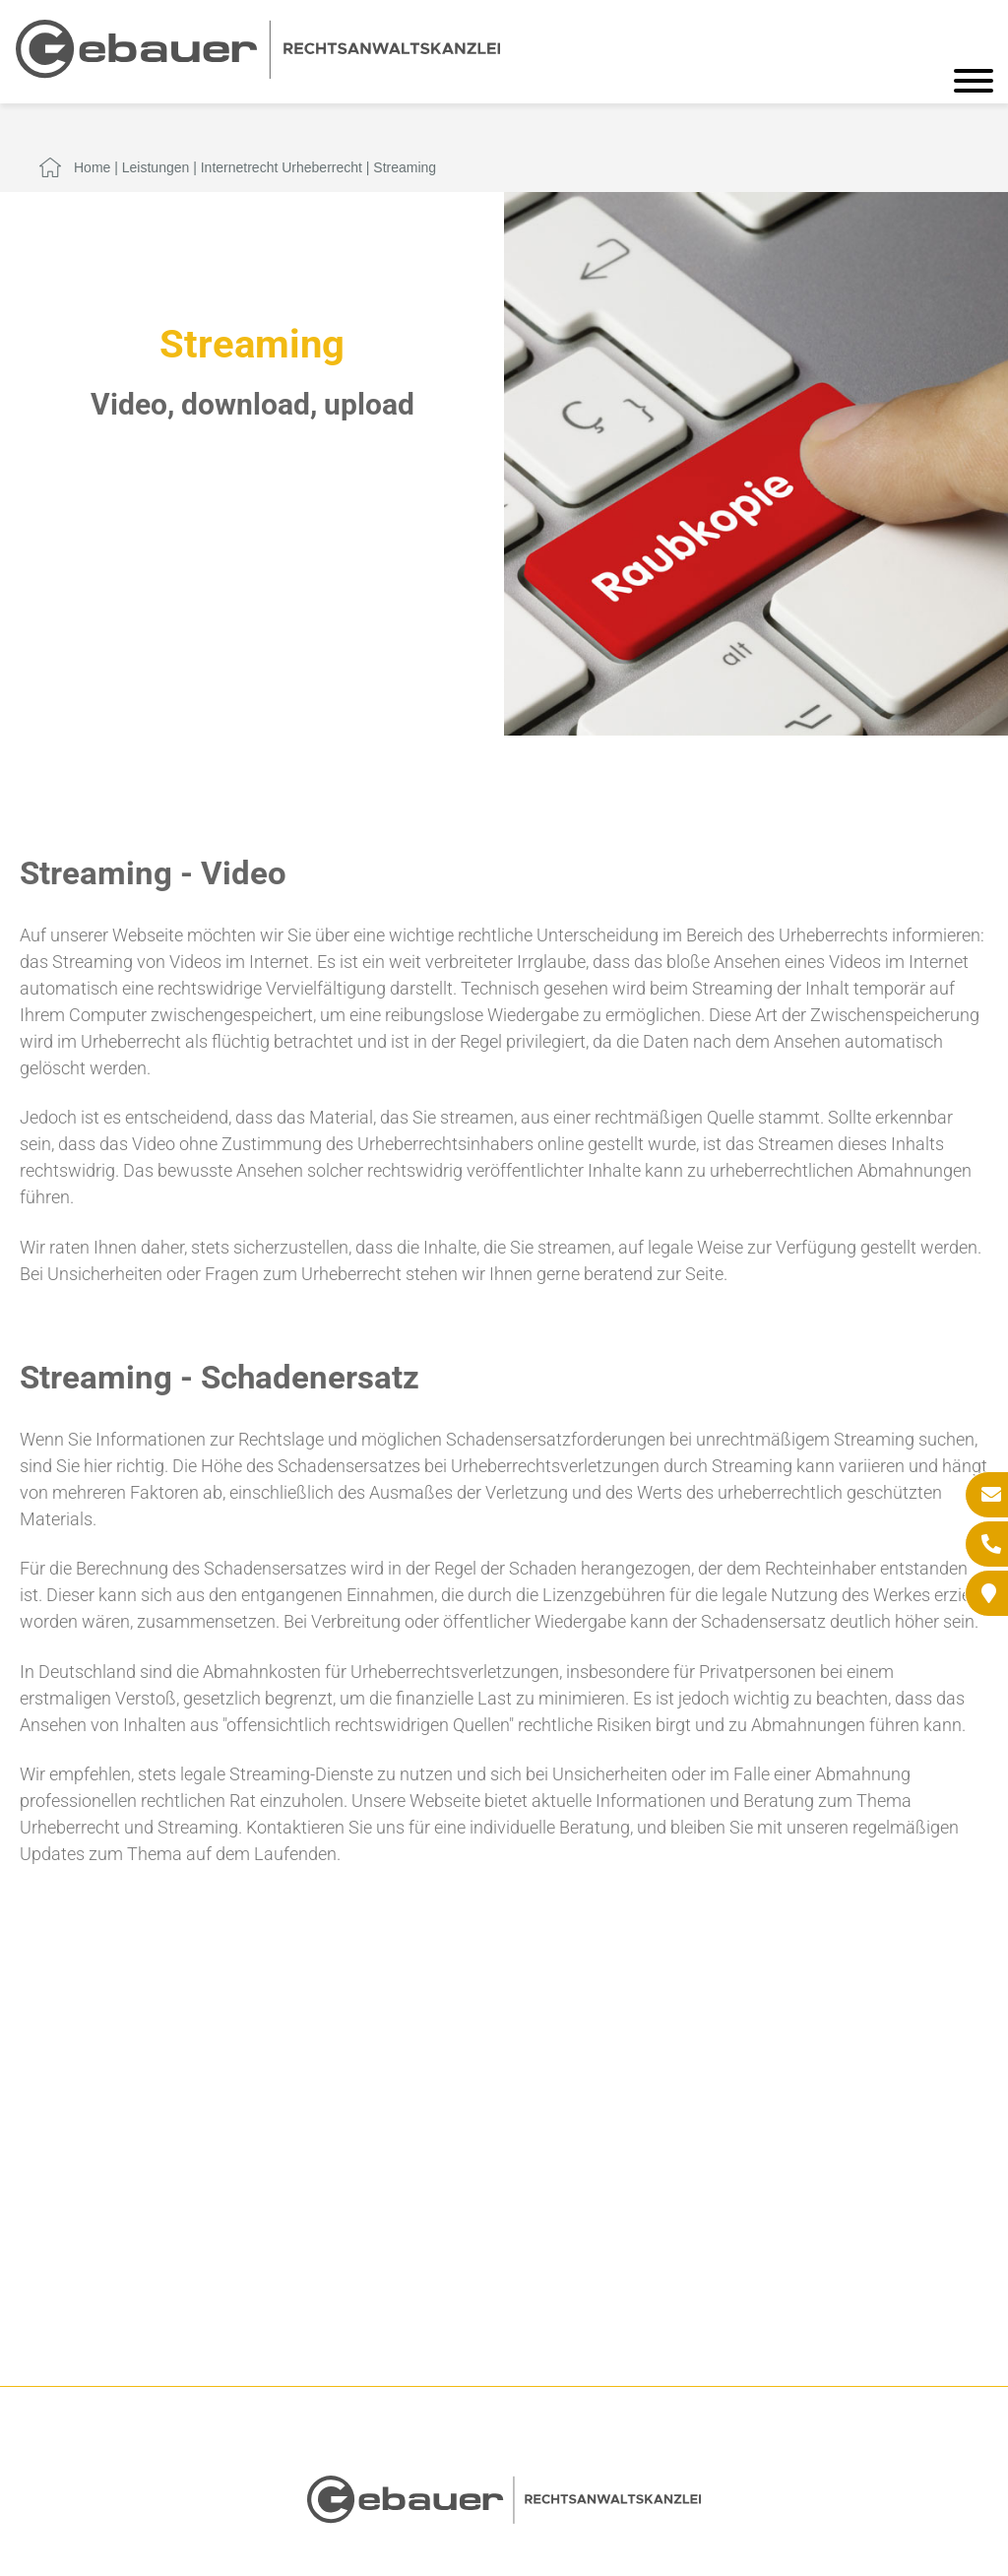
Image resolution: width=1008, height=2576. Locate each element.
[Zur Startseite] (258, 72)
